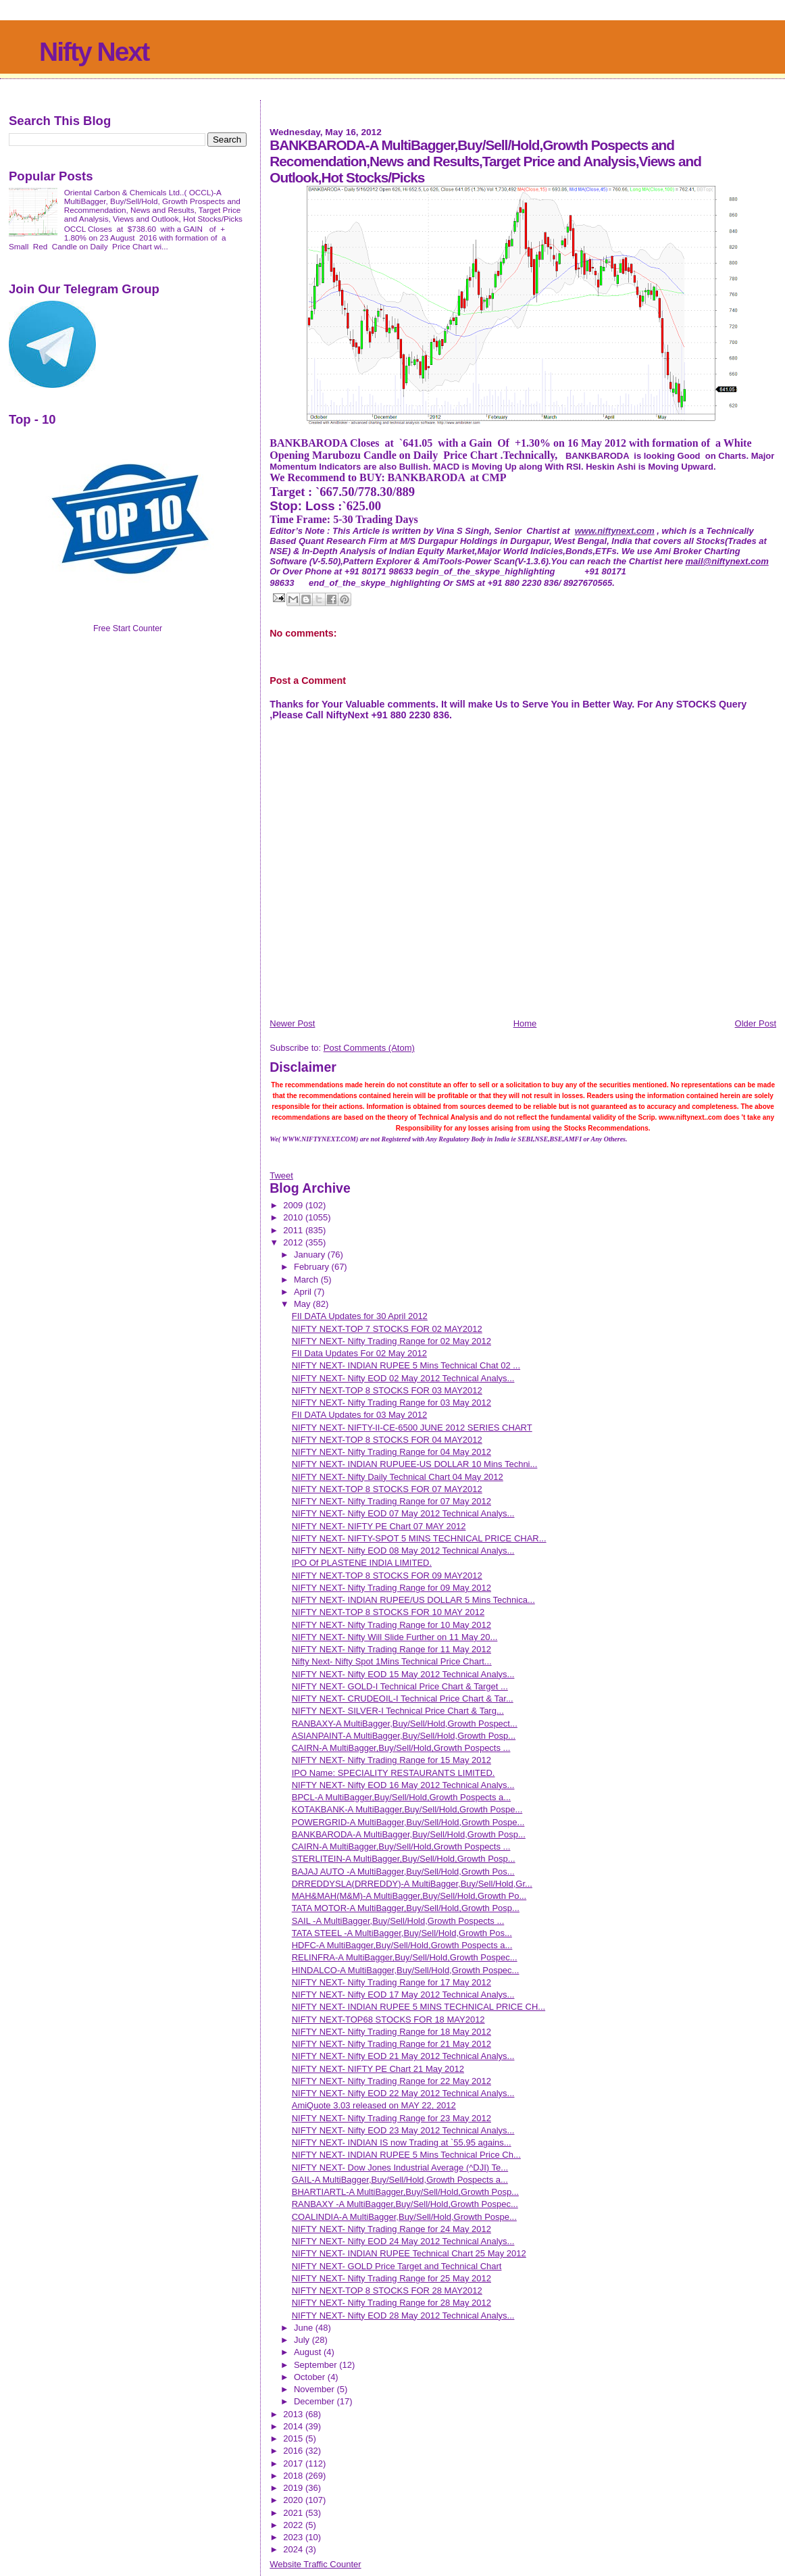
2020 (294, 2500)
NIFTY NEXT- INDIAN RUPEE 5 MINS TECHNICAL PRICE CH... (418, 2007)
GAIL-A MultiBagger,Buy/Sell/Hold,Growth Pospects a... (400, 2180)
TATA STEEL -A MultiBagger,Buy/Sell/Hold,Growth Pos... (402, 1933)
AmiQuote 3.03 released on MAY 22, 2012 (374, 2105)
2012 (294, 1242)
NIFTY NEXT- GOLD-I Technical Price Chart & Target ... (400, 1686)
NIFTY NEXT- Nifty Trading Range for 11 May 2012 (391, 1649)
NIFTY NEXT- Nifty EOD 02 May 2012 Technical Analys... (403, 1378)
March (307, 1279)
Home (525, 1023)
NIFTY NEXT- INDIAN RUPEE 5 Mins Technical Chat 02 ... (406, 1365)
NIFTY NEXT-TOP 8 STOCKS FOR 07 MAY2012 (387, 1489)
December (315, 2401)
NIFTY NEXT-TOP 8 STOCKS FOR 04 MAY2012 (387, 1440)
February (313, 1267)
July (303, 2340)
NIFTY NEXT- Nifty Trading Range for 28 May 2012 (391, 2303)
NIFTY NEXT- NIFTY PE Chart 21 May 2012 (378, 2069)
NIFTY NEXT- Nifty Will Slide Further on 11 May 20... (395, 1637)
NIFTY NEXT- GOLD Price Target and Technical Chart (397, 2266)
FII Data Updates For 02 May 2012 (359, 1353)
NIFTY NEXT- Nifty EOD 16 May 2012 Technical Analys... (403, 1785)
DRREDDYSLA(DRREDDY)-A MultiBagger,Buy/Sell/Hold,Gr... (412, 1884)
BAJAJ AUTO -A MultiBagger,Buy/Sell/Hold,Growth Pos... (403, 1871)
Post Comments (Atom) (369, 1048)
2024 (294, 2549)
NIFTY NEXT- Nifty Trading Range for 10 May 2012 (391, 1625)
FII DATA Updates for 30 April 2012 (360, 1316)
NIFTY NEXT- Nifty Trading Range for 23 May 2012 (391, 2118)
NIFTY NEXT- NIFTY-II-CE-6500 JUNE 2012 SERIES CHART (412, 1427)
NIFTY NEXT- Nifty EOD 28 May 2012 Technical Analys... (403, 2315)
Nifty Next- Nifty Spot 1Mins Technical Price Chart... (392, 1661)
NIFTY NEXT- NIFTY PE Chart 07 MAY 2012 (379, 1526)
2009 (294, 1205)
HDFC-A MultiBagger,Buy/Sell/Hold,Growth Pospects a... (402, 1945)
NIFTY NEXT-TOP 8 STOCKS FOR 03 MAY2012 (387, 1390)
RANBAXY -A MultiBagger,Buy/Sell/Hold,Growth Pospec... (405, 2204)
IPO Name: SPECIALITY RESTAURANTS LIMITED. (393, 1773)
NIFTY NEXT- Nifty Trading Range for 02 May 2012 (391, 1341)
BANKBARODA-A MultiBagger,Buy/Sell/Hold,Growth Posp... (409, 1834)
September (316, 2365)
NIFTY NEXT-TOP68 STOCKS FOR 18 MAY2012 (388, 2019)
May (303, 1304)
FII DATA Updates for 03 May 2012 (359, 1415)
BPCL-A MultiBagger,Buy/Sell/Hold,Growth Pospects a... (401, 1797)
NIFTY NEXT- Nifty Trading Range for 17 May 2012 (391, 1982)
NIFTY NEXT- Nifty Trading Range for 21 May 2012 (391, 2044)
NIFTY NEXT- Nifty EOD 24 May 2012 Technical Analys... (403, 2241)
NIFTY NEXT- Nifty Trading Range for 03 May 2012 (391, 1402)
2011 (294, 1230)
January (311, 1254)
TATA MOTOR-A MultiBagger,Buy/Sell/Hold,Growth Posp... (406, 1908)
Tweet (281, 1175)
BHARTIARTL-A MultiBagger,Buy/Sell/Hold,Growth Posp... (405, 2192)
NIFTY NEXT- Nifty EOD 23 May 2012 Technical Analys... (403, 2130)
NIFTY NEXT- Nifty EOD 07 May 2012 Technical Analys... (403, 1513)
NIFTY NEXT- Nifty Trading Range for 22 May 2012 (391, 2081)
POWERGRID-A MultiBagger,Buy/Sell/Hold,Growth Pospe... (408, 1822)
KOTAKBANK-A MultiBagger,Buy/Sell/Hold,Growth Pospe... (407, 1809)
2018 (294, 2476)
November (315, 2389)
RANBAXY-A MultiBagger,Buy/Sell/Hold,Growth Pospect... (404, 1723)
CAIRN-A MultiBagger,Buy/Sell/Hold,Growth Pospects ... (401, 1748)
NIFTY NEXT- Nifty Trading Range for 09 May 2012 (391, 1588)
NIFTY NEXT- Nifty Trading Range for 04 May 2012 (391, 1452)
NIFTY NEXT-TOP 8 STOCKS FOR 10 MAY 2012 (388, 1612)
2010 (294, 1217)
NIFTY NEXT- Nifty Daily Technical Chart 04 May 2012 (397, 1477)
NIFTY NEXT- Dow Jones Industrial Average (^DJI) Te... (400, 2167)
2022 (294, 2525)
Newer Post (292, 1023)
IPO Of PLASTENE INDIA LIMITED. (362, 1563)
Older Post (755, 1023)
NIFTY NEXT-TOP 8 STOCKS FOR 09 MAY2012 (387, 1575)
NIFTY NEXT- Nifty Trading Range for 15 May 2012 (391, 1760)
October (311, 2377)
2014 (294, 2426)
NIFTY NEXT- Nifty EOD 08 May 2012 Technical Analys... (403, 1550)
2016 (294, 2451)
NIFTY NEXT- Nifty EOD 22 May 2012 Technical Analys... (403, 2093)
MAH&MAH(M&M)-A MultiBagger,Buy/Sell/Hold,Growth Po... (409, 1896)
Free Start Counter (127, 628)
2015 (294, 2438)
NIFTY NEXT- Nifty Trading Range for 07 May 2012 (391, 1501)
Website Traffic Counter (315, 2564)
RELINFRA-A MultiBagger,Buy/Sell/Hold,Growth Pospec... (404, 1957)
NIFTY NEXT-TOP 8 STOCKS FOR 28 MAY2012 (387, 2290)
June (304, 2328)
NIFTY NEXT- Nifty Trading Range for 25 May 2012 (391, 2278)
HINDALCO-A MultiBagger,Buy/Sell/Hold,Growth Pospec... (406, 1970)
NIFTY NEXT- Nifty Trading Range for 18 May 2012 (391, 2032)
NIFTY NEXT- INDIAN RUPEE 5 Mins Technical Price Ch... (406, 2155)
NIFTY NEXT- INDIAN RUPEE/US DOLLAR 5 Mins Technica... (413, 1600)
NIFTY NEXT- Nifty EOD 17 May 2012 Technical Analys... (403, 1994)
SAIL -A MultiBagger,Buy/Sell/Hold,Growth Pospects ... (398, 1921)
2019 (294, 2488)
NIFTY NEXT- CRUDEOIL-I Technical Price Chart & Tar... (402, 1698)
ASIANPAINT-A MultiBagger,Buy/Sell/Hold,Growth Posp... (403, 1736)
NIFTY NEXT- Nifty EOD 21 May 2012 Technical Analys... (403, 2056)
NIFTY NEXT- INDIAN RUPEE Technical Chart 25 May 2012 (409, 2253)
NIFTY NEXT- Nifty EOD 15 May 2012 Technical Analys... (403, 1674)
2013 (294, 2414)
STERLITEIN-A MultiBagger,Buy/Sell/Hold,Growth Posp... (403, 1859)
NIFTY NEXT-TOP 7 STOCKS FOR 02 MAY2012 (387, 1329)
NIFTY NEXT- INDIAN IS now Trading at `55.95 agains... (401, 2142)
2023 (294, 2537)
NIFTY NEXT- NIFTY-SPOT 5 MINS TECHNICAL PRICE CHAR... (419, 1538)
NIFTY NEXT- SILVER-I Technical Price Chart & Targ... (398, 1711)
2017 (294, 2463)
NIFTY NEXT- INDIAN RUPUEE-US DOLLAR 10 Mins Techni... (415, 1464)
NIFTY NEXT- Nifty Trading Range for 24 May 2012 (391, 2229)
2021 (294, 2513)
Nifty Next (94, 51)
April (304, 1292)
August (309, 2352)
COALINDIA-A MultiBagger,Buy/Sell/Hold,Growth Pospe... (404, 2217)
